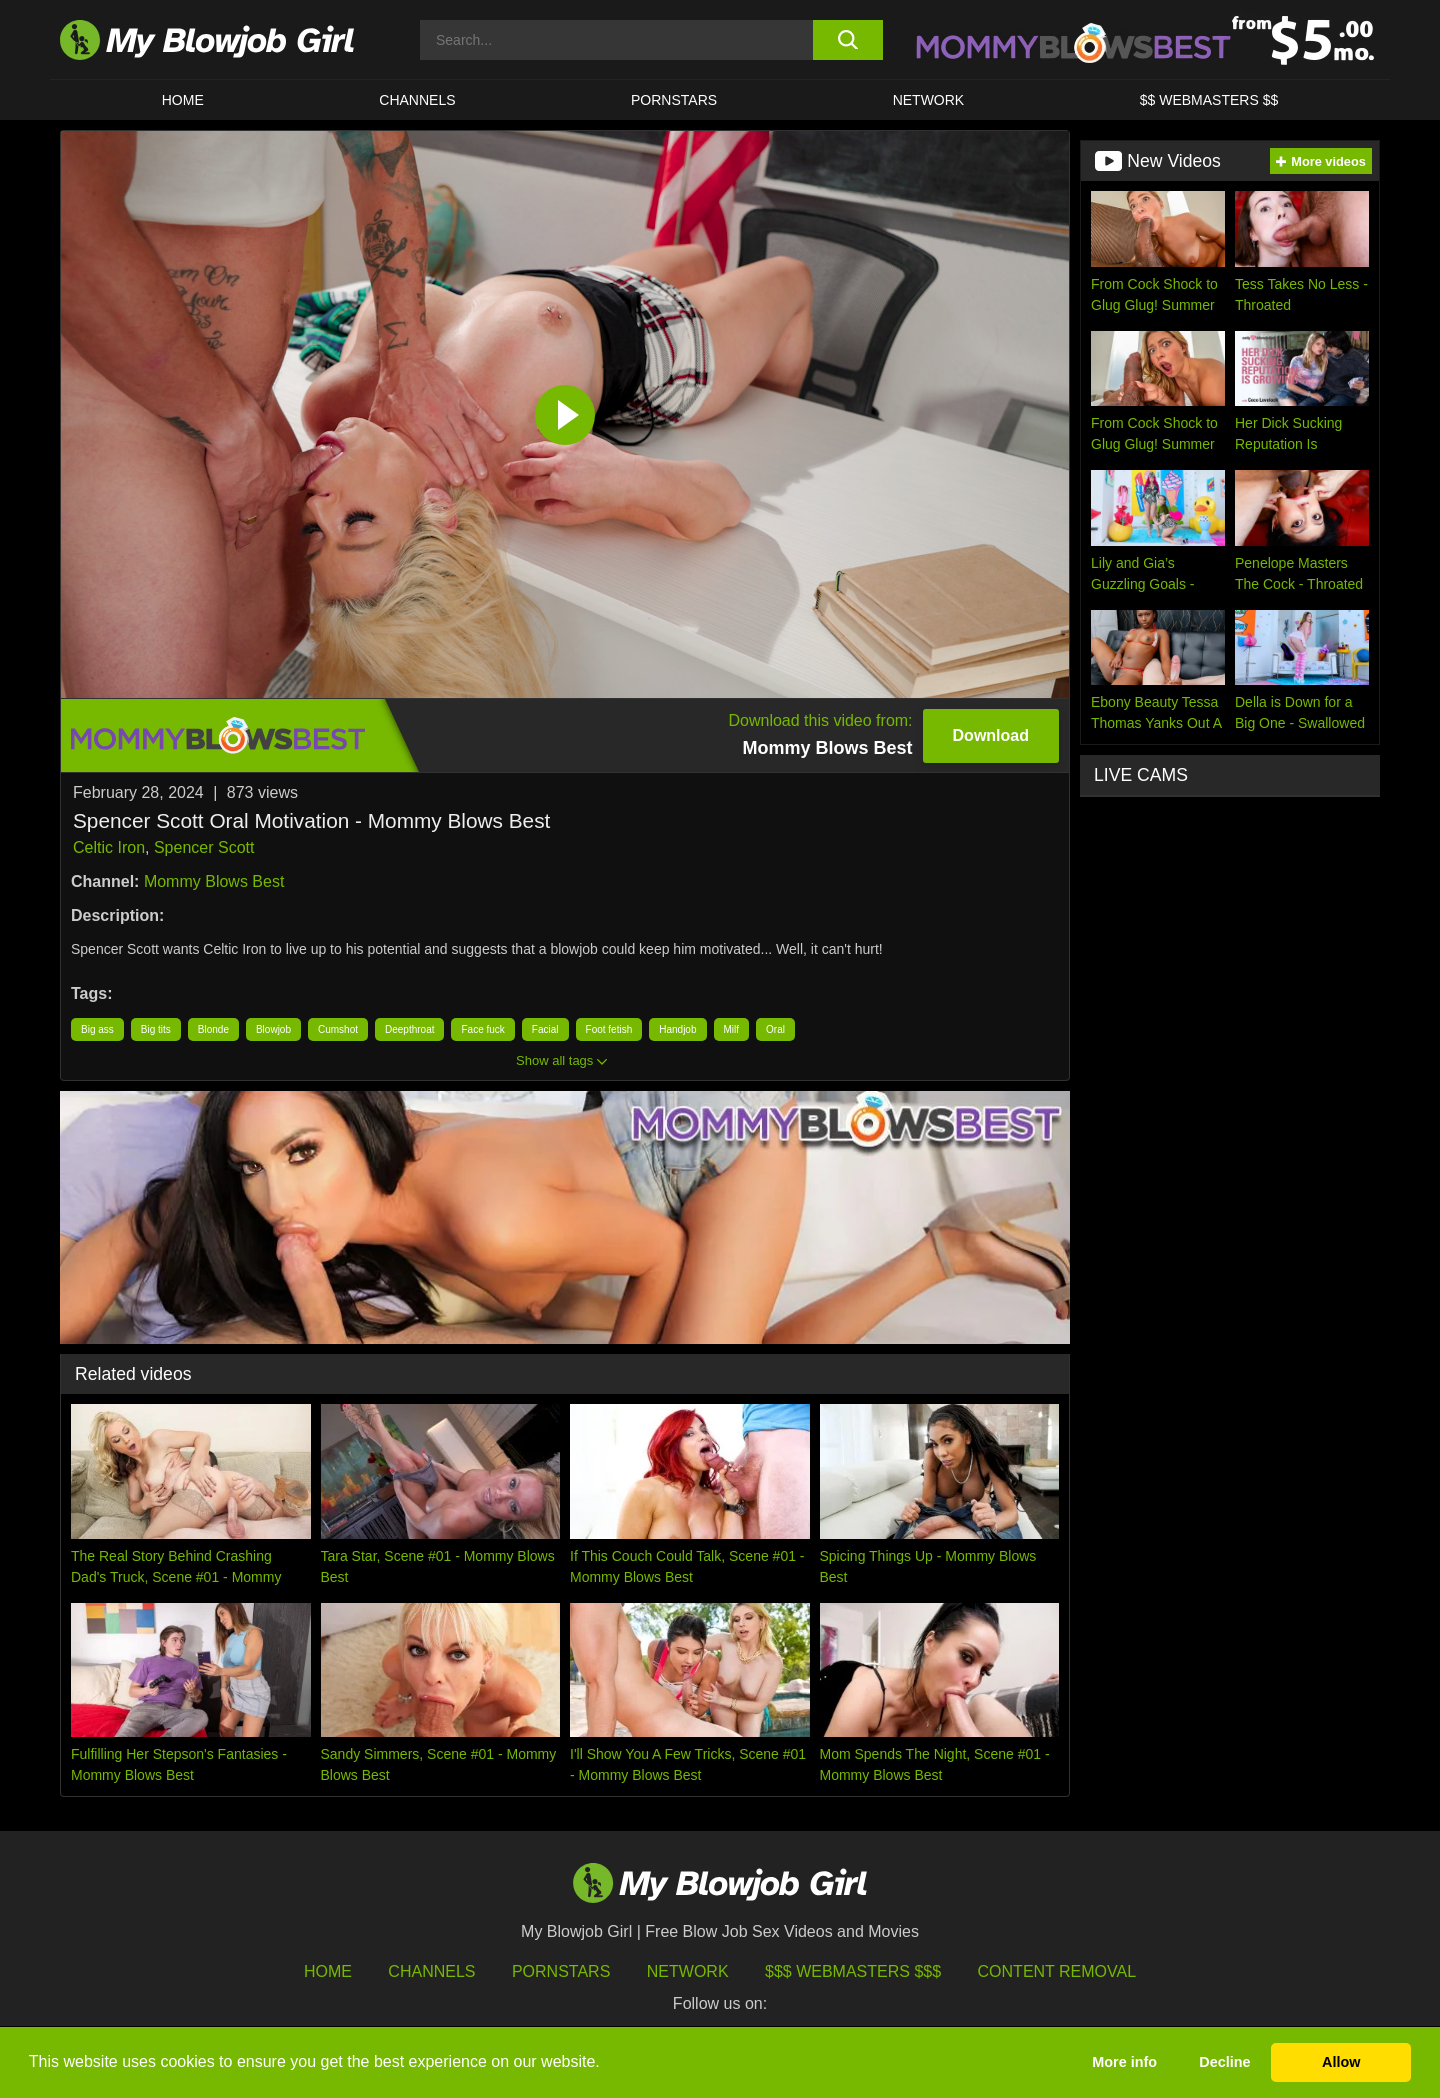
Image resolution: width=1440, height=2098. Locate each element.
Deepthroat (409, 1029)
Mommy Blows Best (214, 881)
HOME (183, 100)
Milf (732, 1029)
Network (929, 100)
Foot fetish (609, 1029)
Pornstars (561, 1971)
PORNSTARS (674, 100)
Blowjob (273, 1029)
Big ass (97, 1029)
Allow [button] (1341, 2062)
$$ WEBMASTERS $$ (1209, 100)
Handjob (677, 1029)
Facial (545, 1029)
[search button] (847, 40)
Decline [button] (1224, 2062)
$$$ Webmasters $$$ (853, 1971)
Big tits (156, 1029)
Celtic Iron (109, 847)
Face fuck (482, 1029)
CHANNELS (417, 100)
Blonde (213, 1029)
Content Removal (1057, 1971)
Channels (431, 1971)
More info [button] (1124, 2062)
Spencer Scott (204, 847)
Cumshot (338, 1029)
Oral (775, 1029)
